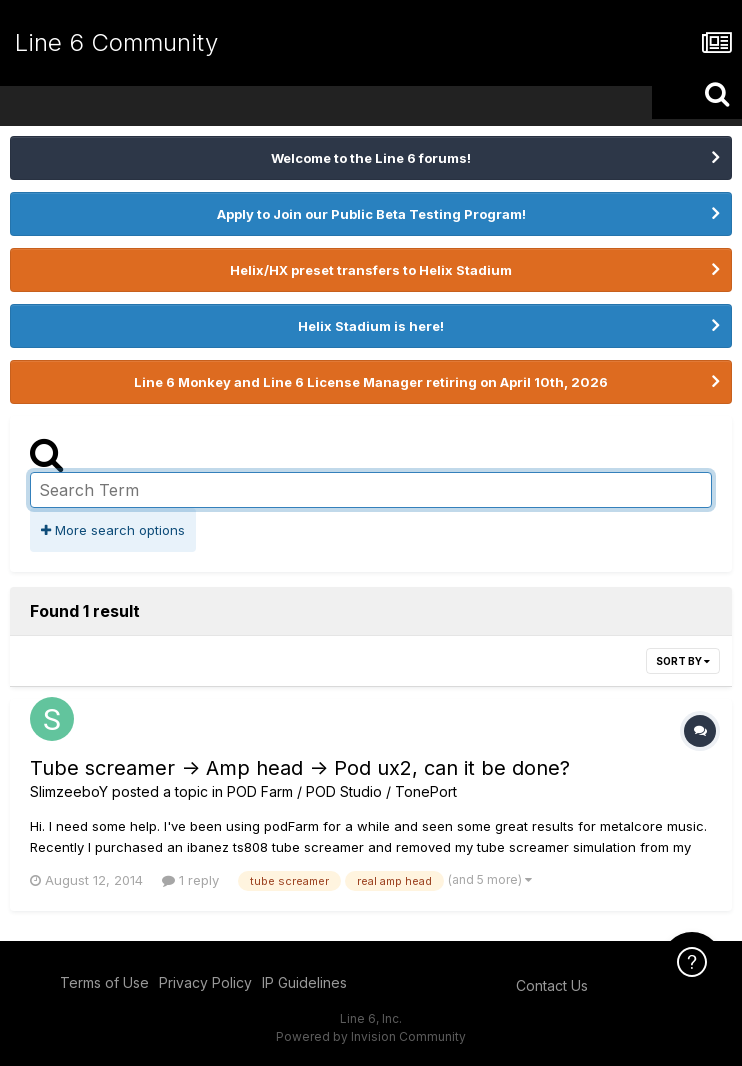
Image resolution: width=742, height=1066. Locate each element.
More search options (113, 530)
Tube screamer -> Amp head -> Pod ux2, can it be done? (300, 768)
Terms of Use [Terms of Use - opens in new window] (104, 982)
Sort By (683, 661)
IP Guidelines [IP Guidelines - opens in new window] (304, 982)
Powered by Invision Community (371, 1036)
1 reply (190, 880)
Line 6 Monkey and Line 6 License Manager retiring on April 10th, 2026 (371, 382)
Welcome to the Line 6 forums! (371, 158)
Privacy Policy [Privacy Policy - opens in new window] (205, 982)
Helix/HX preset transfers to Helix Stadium (371, 270)
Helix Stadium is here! (371, 326)
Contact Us (552, 985)
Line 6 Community (116, 42)
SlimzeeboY (69, 791)
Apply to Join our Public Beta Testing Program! (371, 214)
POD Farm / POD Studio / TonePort (342, 791)
